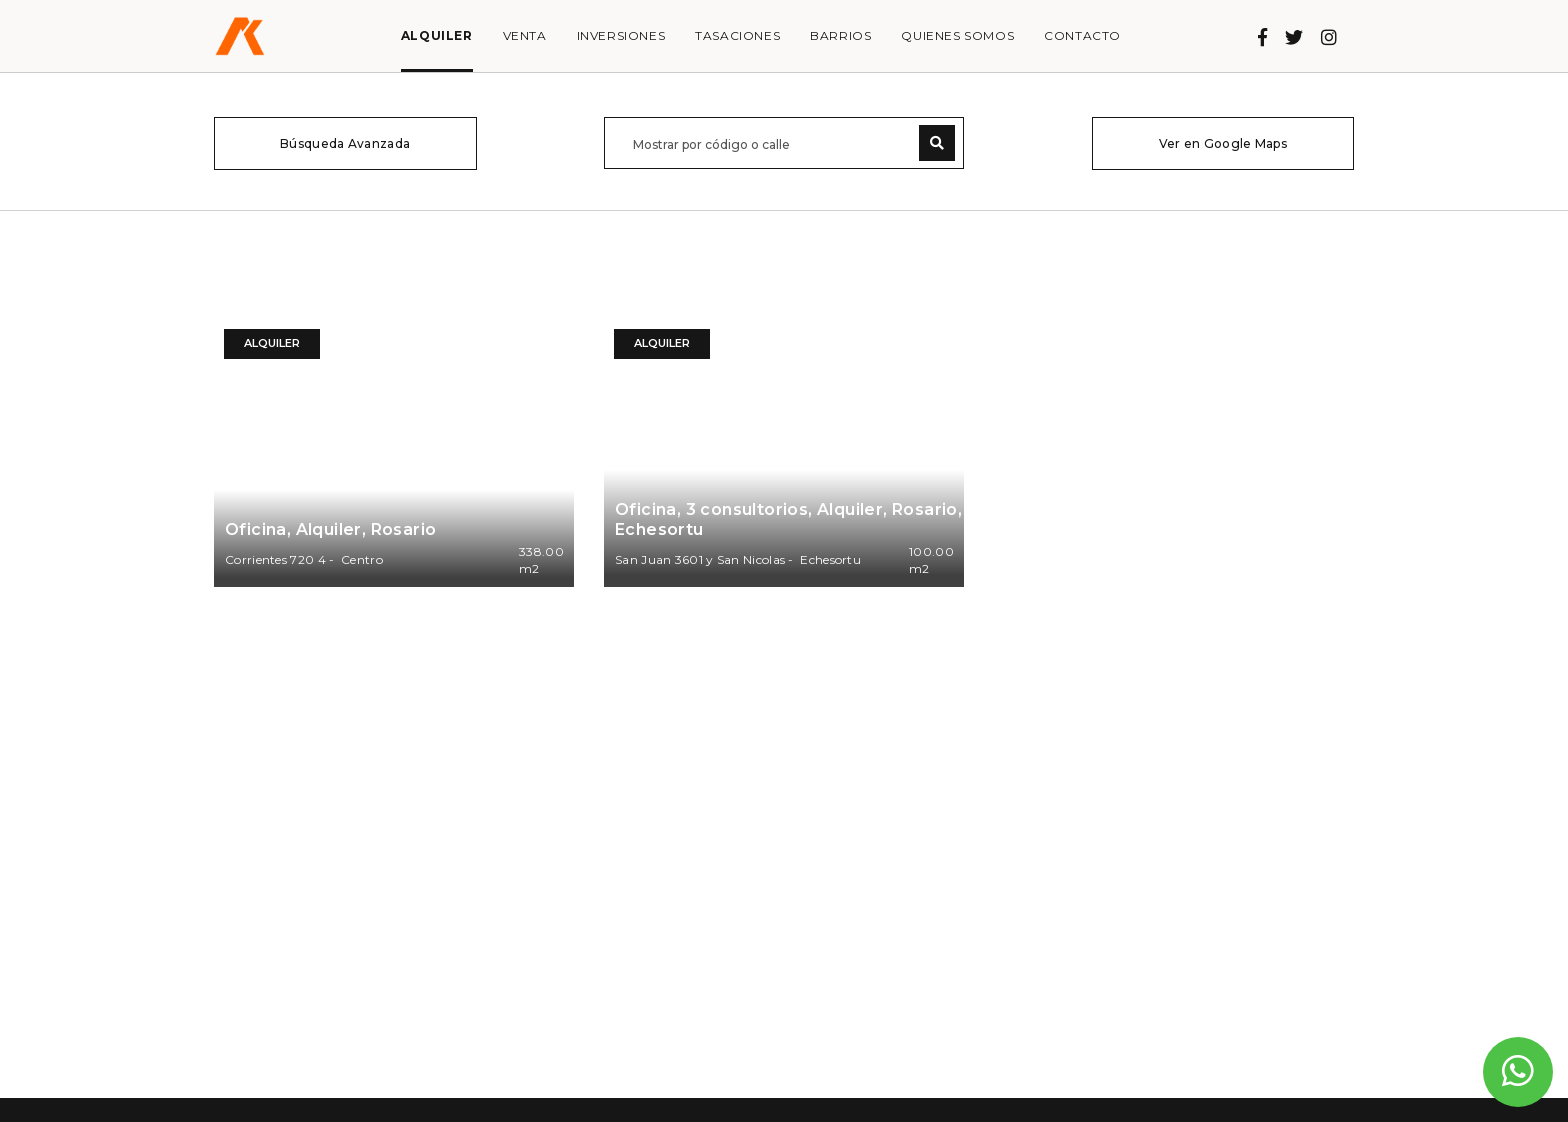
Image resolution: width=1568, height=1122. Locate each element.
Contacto (1082, 35)
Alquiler (437, 35)
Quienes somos (957, 35)
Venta (525, 35)
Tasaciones (737, 35)
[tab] (345, 143)
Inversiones (621, 35)
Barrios (840, 35)
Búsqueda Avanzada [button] (345, 143)
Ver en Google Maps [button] (1223, 143)
